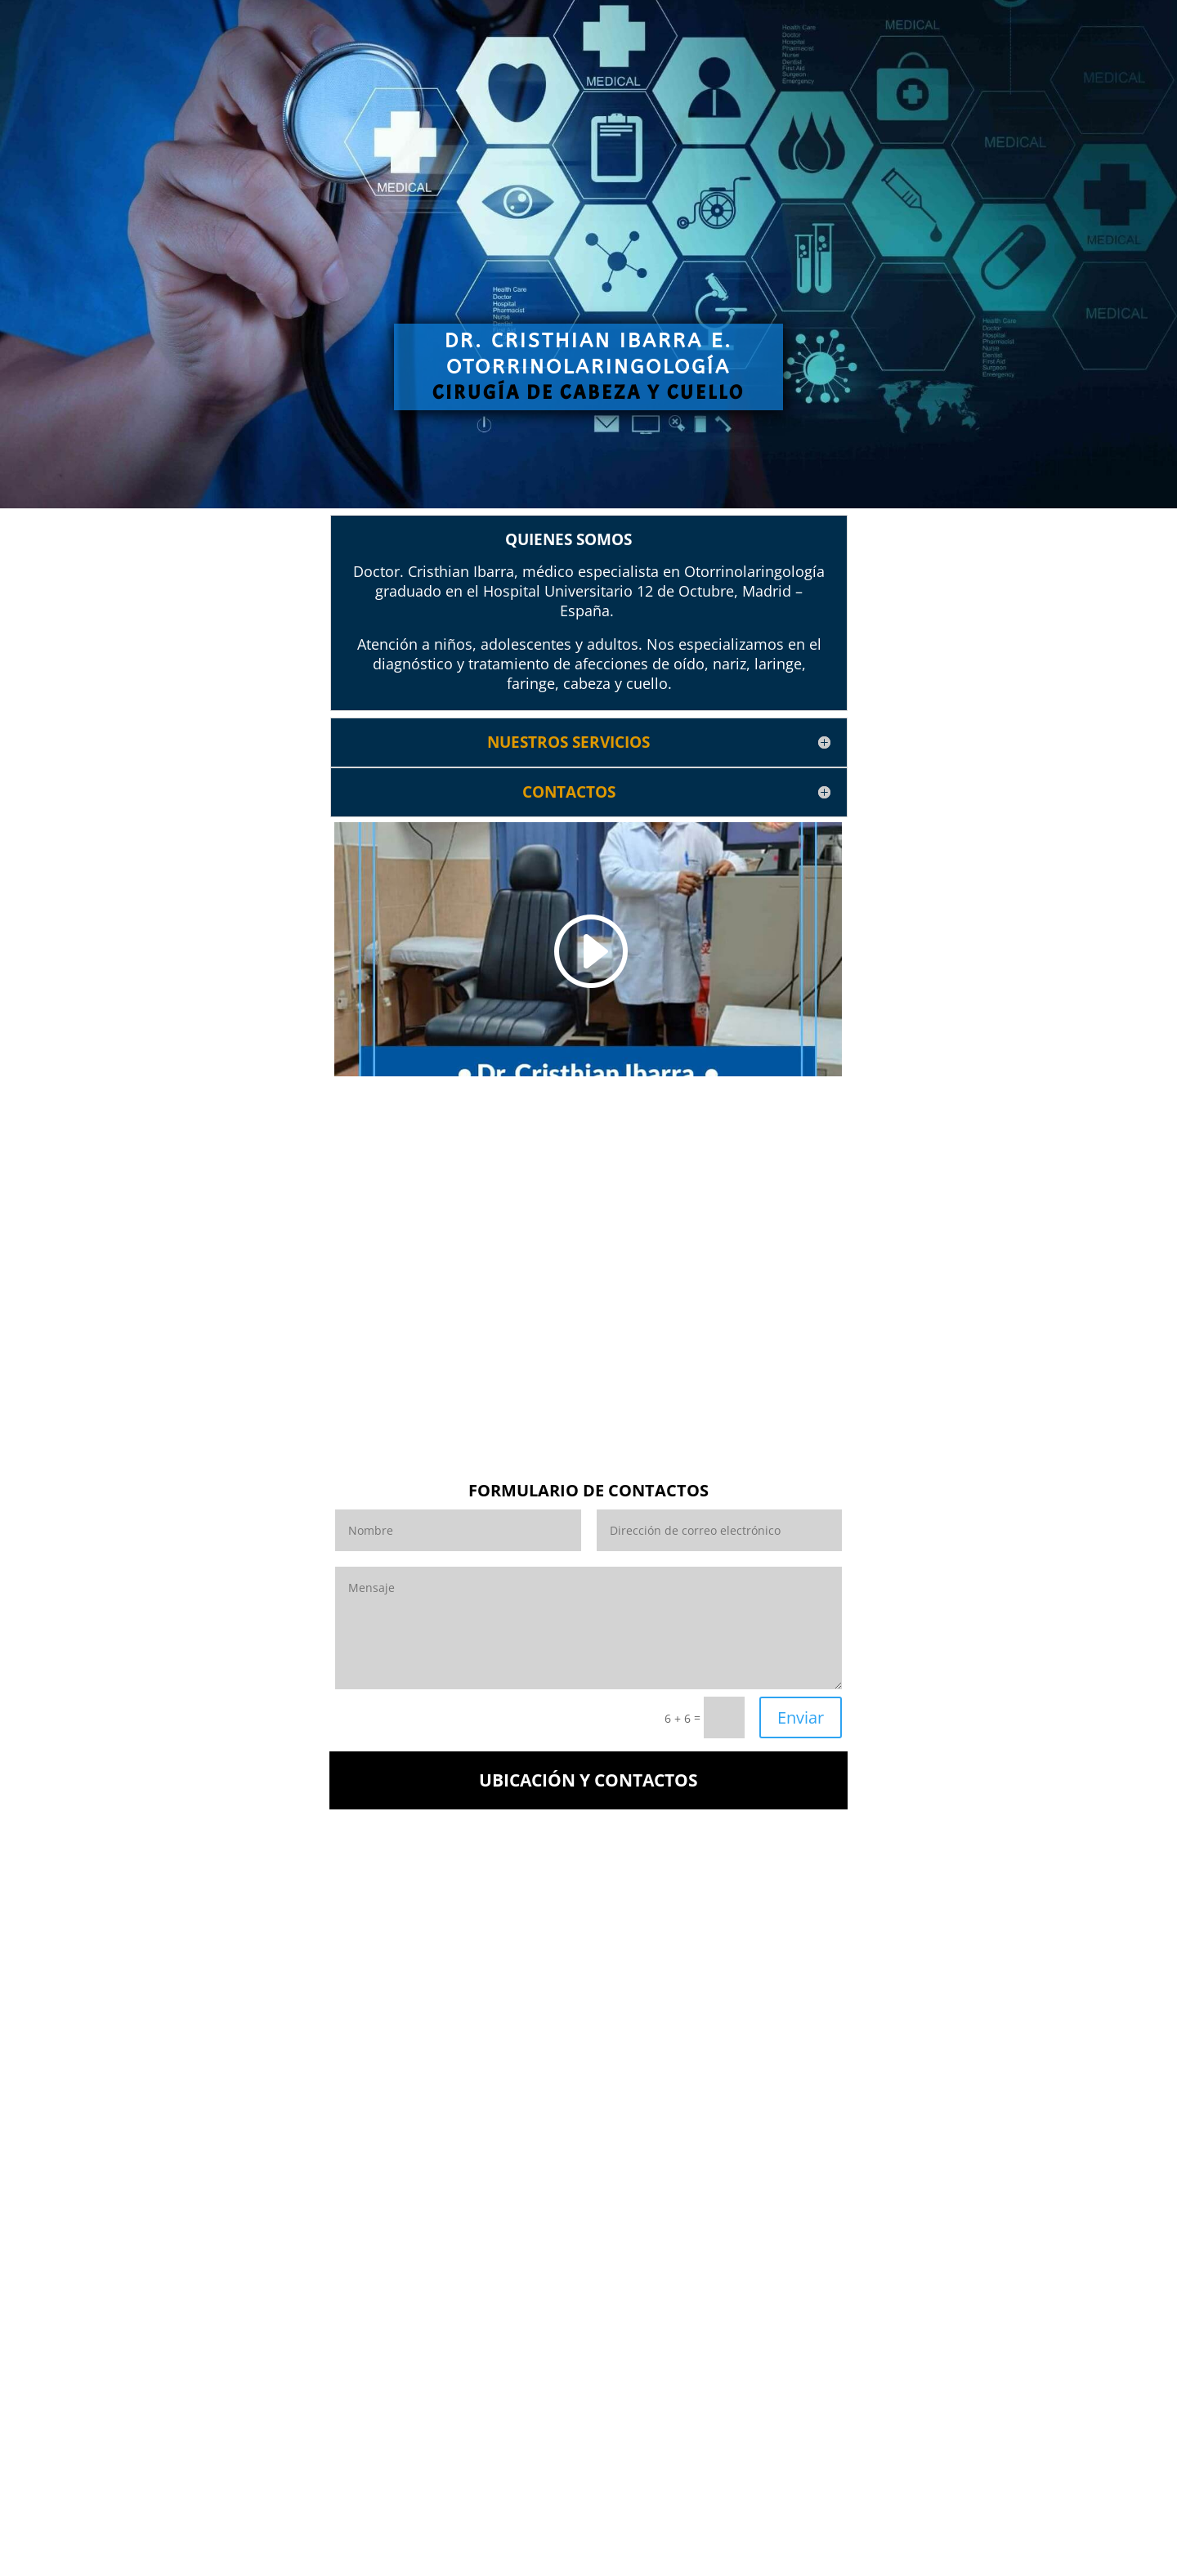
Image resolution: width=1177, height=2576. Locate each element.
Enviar (800, 1717)
